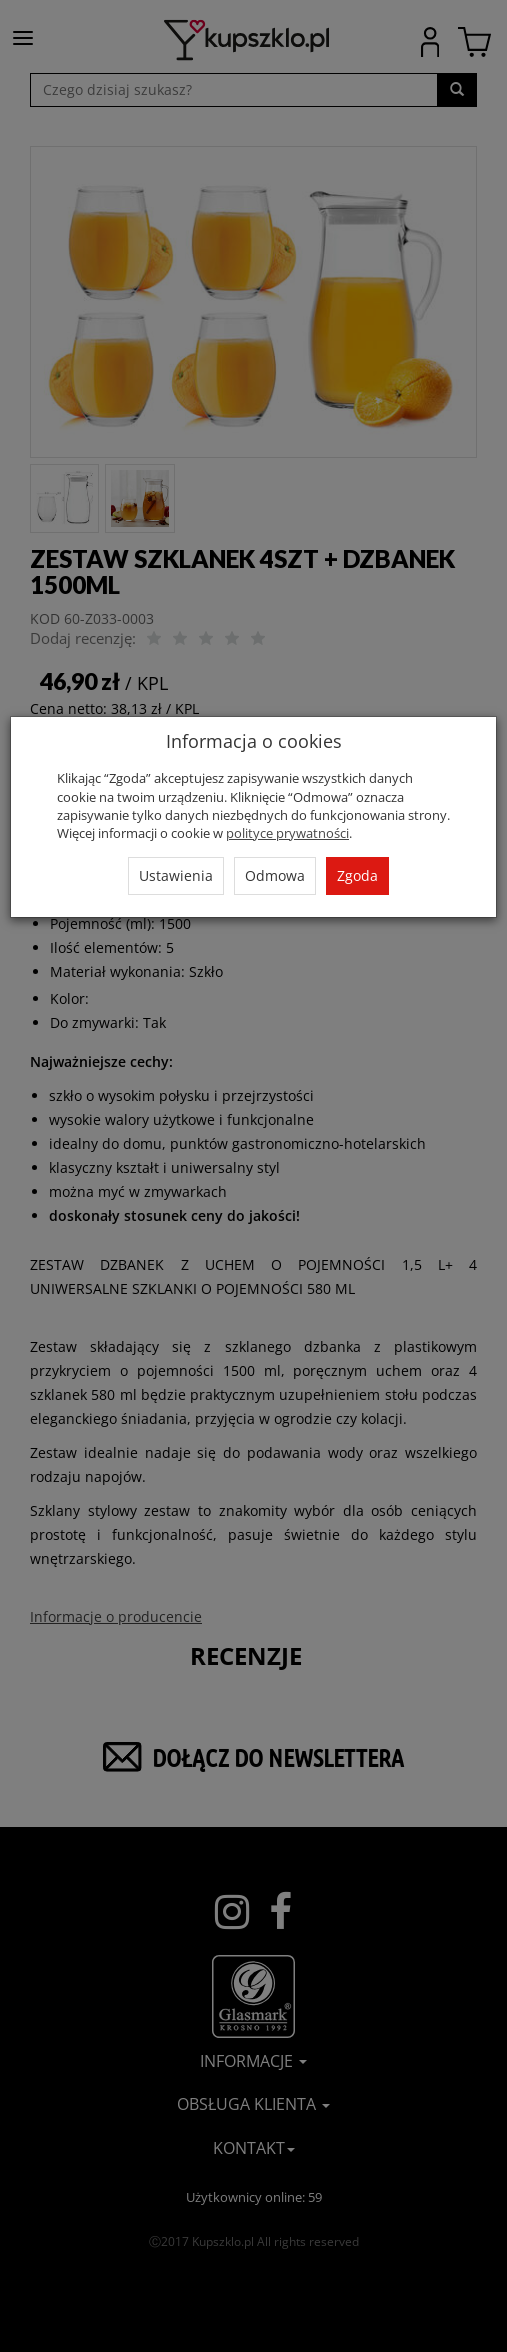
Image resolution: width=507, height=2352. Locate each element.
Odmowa (275, 875)
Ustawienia (176, 875)
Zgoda (357, 875)
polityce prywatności (287, 833)
